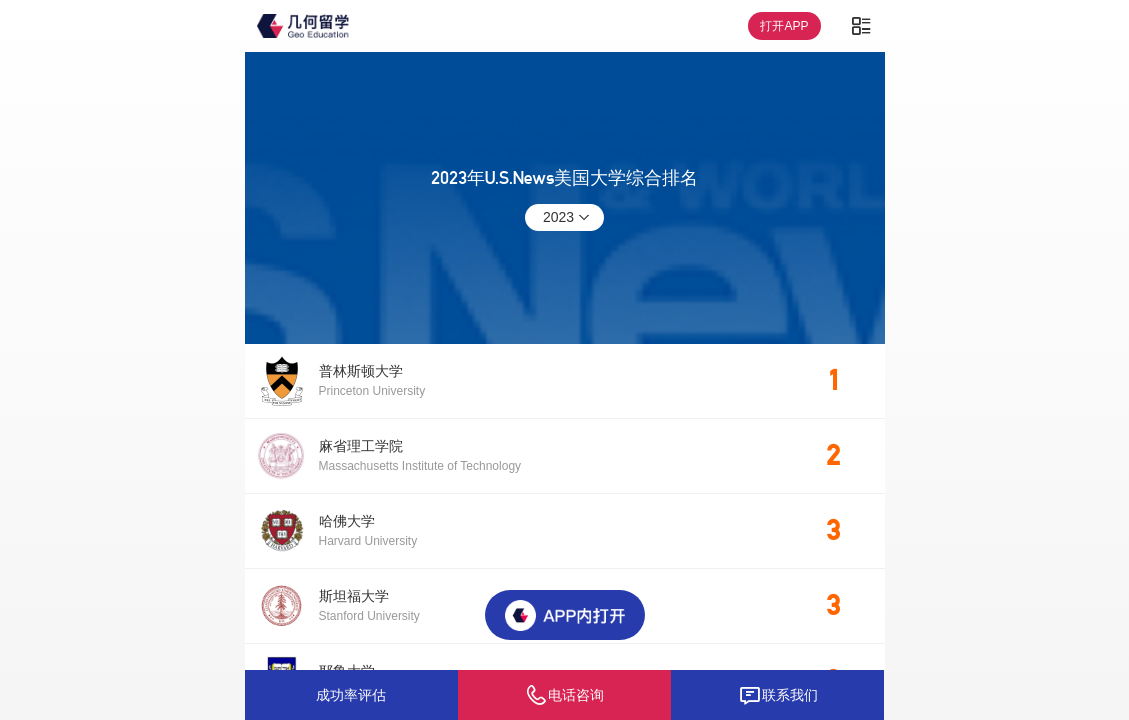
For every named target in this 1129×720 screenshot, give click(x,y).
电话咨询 (564, 695)
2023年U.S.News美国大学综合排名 (564, 178)
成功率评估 (351, 695)
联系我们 (778, 695)
